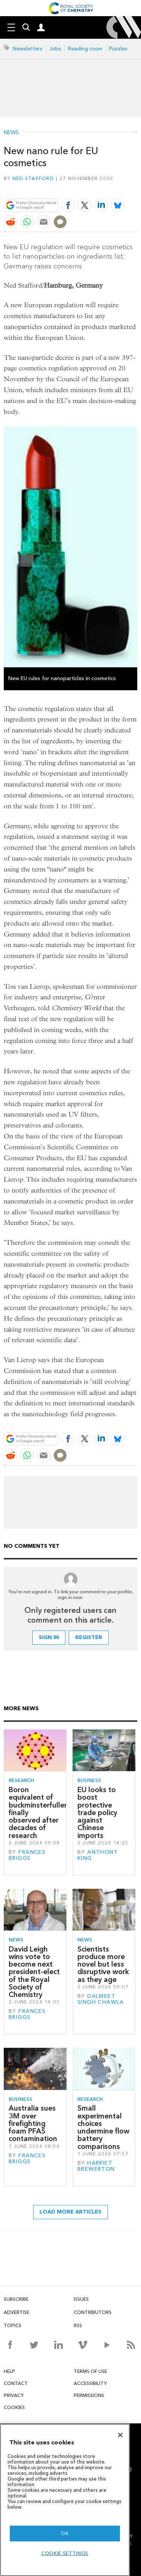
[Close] (120, 2435)
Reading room (85, 48)
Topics (12, 2325)
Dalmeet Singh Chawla (100, 1999)
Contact (16, 2383)
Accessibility (90, 2383)
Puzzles (118, 48)
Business (89, 1780)
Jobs (55, 48)
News (11, 133)
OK (64, 2533)
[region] (65, 2500)
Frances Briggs (27, 1855)
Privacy (14, 2395)
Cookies (14, 2407)
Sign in (49, 1637)
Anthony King (97, 1855)
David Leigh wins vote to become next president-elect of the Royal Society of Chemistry (34, 1972)
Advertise (16, 2312)
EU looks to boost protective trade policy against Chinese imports (97, 1812)
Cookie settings (64, 2553)
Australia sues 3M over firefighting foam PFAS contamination (33, 2123)
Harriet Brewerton (96, 2166)
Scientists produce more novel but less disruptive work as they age (103, 1964)
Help (9, 2371)
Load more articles (70, 2212)
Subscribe (16, 2299)
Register (88, 1637)
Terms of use (90, 2371)
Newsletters (27, 48)
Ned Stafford (33, 178)
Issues (81, 2299)
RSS (78, 2325)
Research (21, 1780)
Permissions (89, 2395)
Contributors (93, 2312)
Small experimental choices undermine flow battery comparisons (103, 2127)
